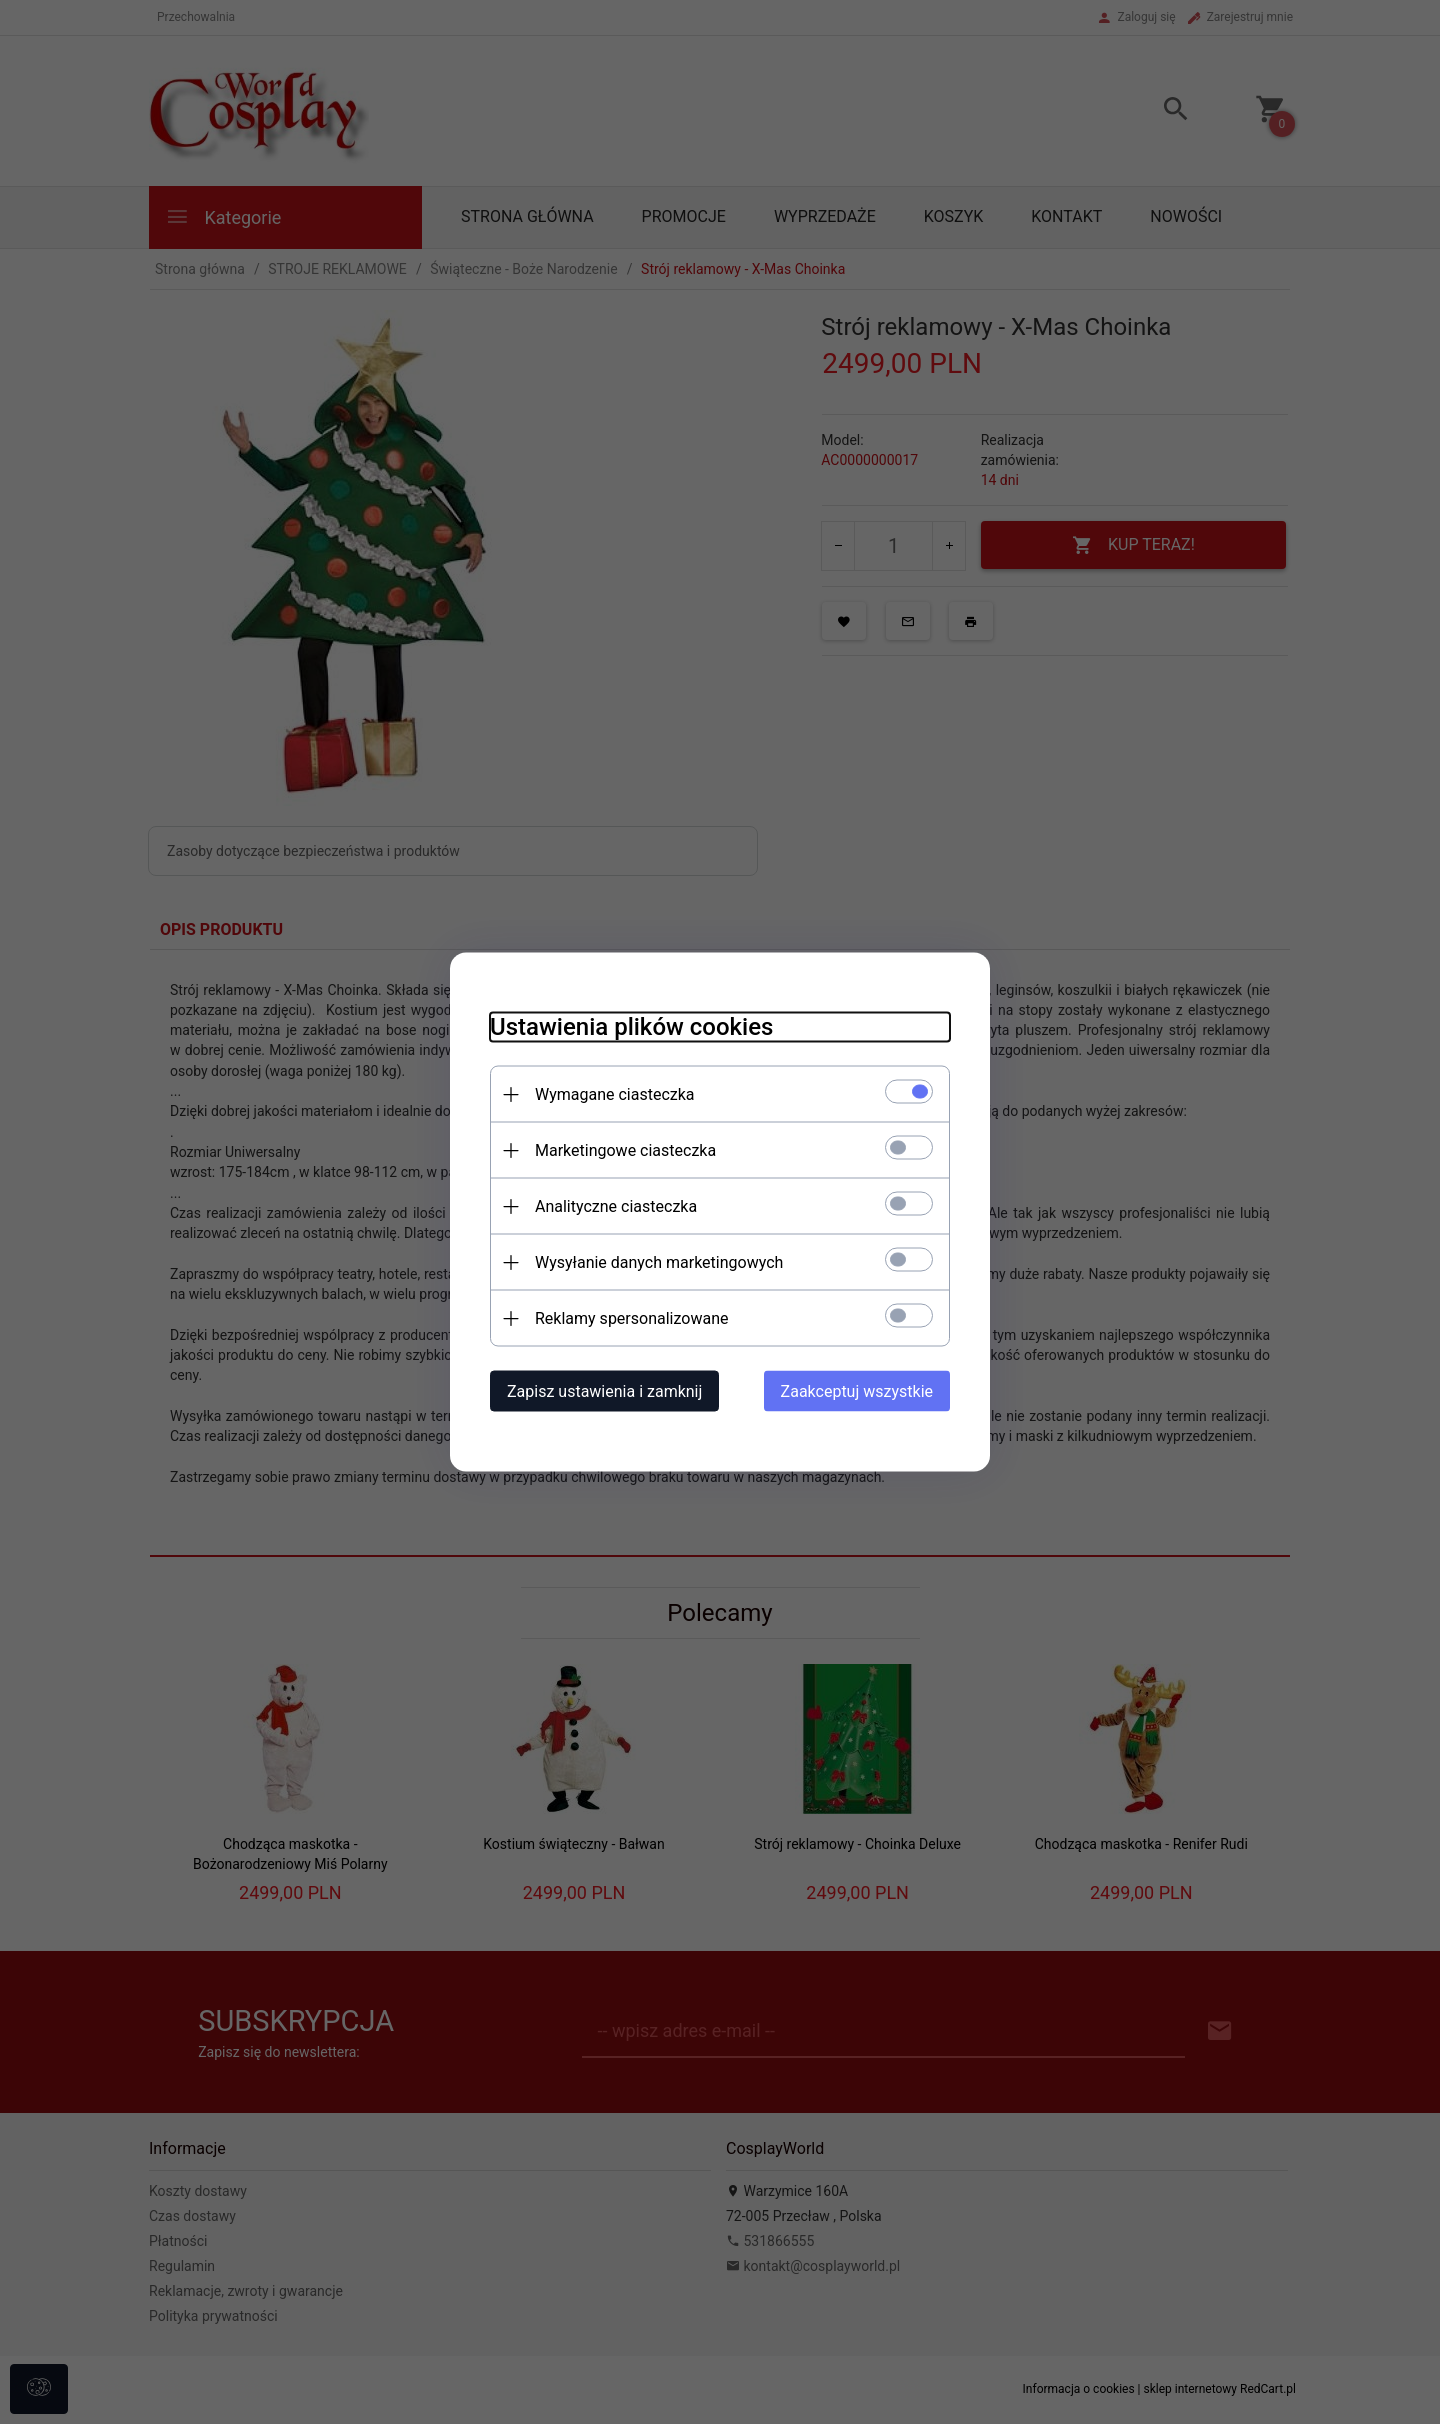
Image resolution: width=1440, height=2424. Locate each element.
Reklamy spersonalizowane (631, 1318)
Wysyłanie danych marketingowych (659, 1262)
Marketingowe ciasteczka (625, 1150)
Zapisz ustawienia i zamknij (604, 1391)
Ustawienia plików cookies (631, 1027)
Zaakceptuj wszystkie (857, 1391)
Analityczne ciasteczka (616, 1206)
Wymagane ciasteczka (615, 1094)
